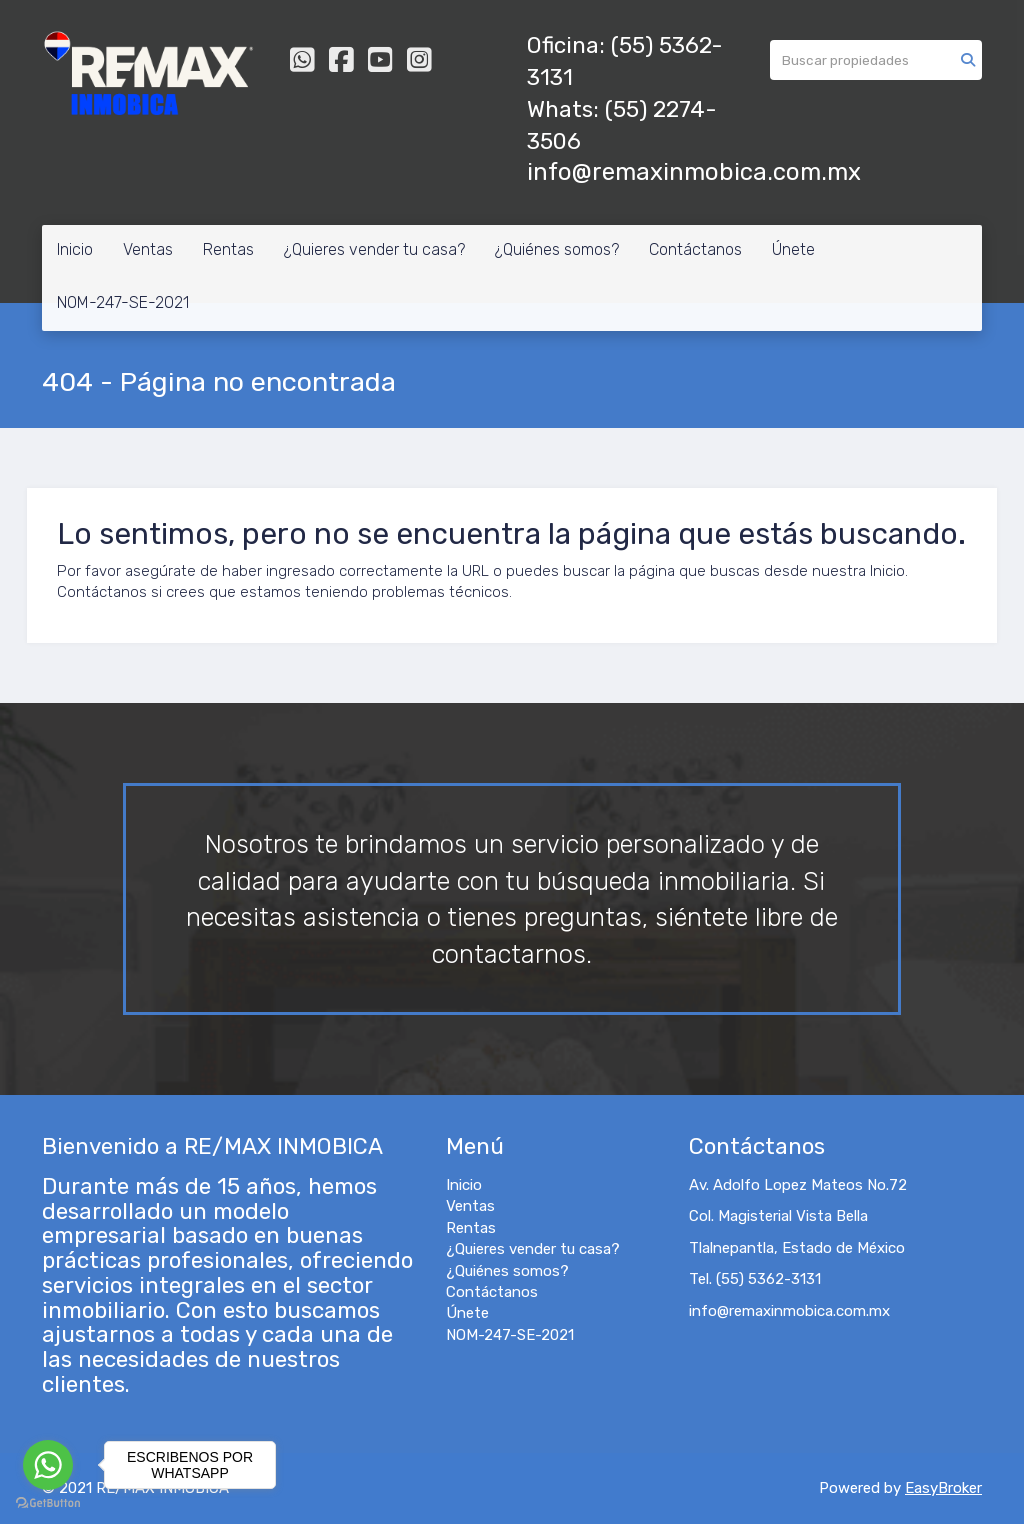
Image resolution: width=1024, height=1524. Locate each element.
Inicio (75, 249)
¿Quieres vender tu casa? (374, 249)
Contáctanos (695, 249)
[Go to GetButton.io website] (48, 1503)
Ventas (148, 249)
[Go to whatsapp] (48, 1465)
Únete (793, 249)
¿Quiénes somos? (557, 249)
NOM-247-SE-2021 (123, 302)
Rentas (228, 249)
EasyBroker (943, 1488)
